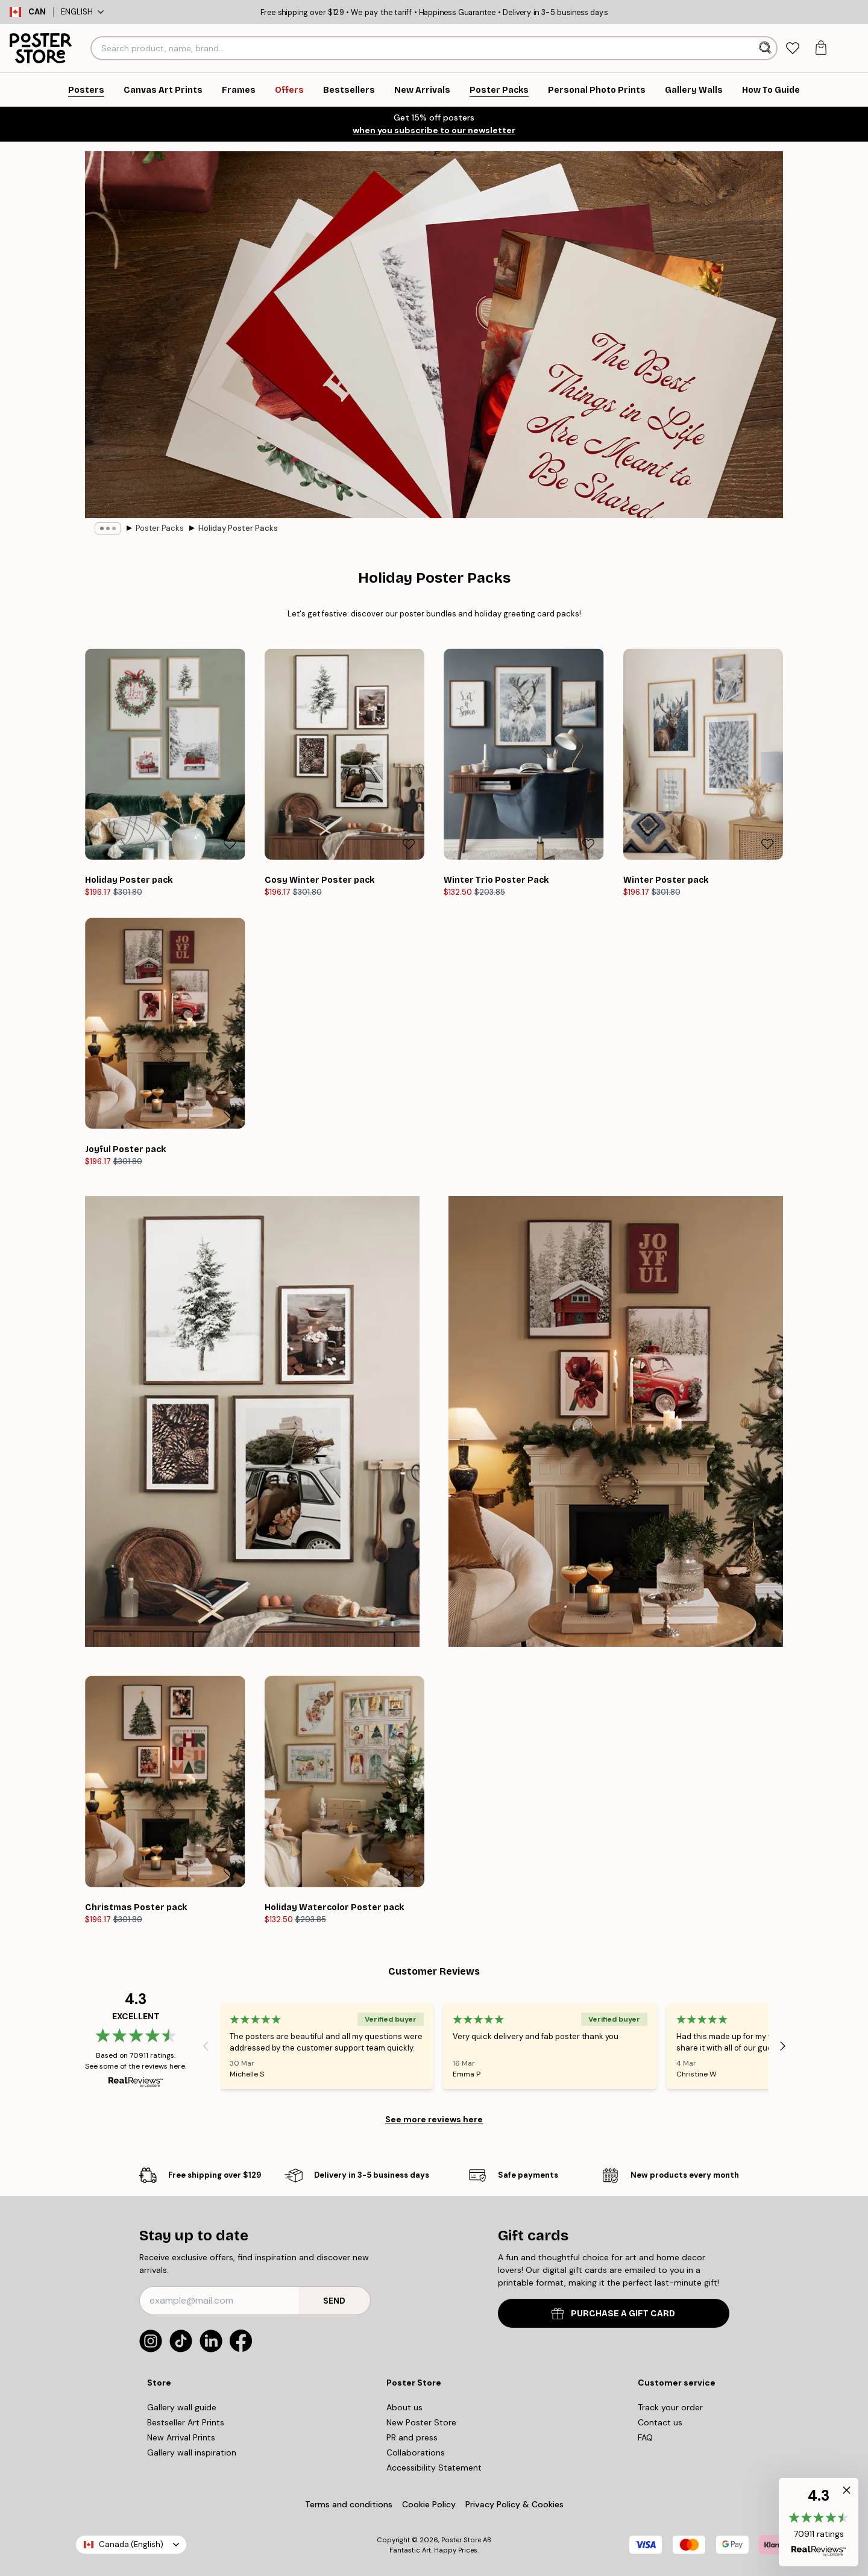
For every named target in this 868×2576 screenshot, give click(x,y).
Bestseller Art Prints (185, 2422)
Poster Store (461, 2540)
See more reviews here (434, 2119)
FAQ (645, 2437)
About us (404, 2407)
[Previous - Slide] (205, 2045)
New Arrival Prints (181, 2437)
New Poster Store (421, 2422)
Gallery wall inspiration (191, 2452)
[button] (818, 2522)
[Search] (766, 48)
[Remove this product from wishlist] (229, 844)
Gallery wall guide (181, 2407)
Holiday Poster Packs (238, 528)
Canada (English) (131, 2544)
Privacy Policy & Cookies (514, 2504)
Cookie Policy (429, 2504)
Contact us (660, 2422)
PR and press (412, 2437)
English (82, 12)
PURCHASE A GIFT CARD (613, 2313)
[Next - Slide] (783, 2045)
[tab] (792, 48)
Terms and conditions (348, 2504)
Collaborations (415, 2452)
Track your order (670, 2407)
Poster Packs (160, 528)
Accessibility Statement (434, 2467)
